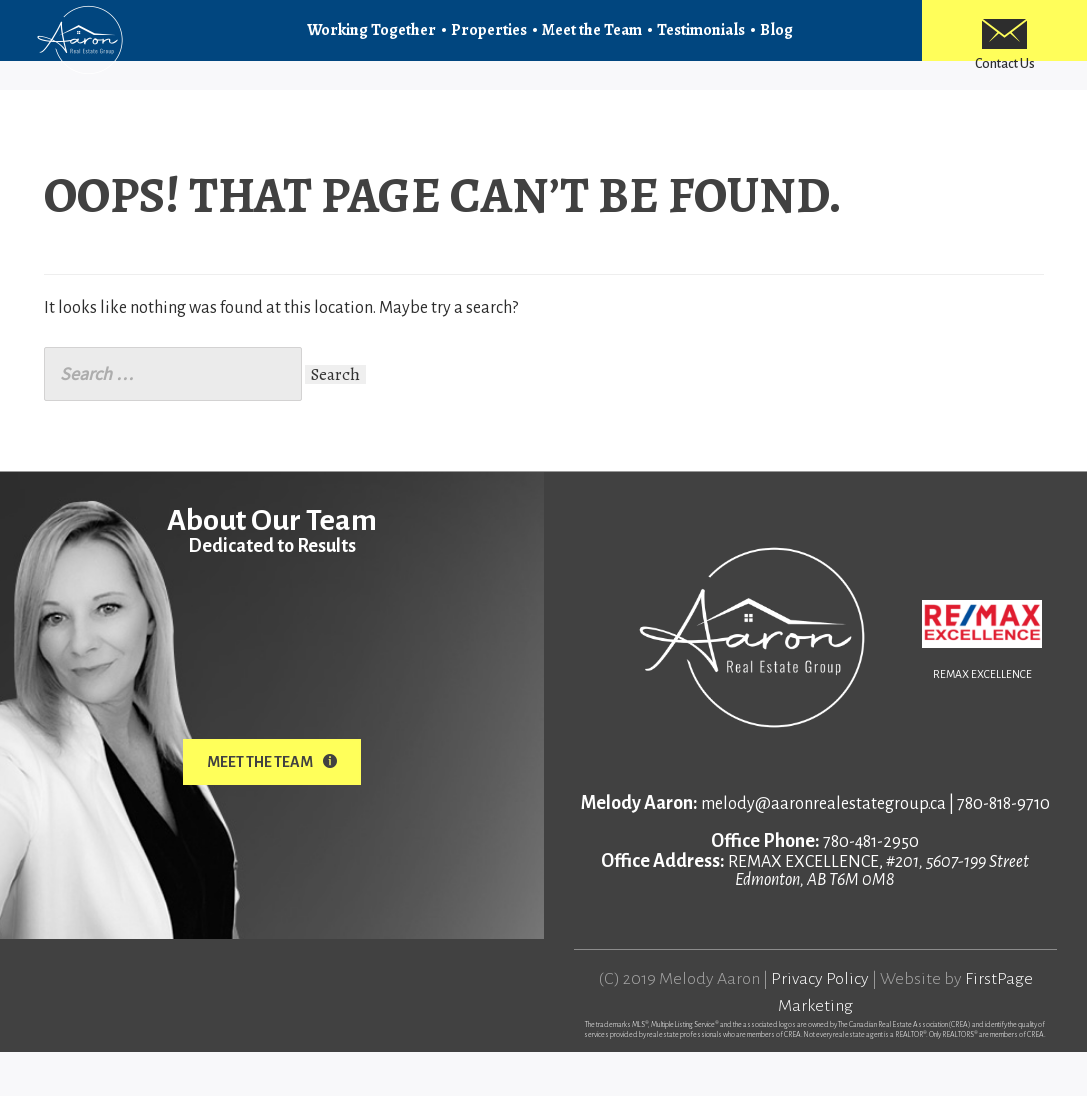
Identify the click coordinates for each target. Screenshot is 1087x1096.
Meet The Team (272, 806)
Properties (489, 42)
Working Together (371, 42)
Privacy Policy (820, 1023)
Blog (776, 42)
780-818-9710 (1003, 848)
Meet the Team (592, 42)
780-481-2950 (871, 886)
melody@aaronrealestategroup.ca (823, 848)
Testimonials (701, 42)
